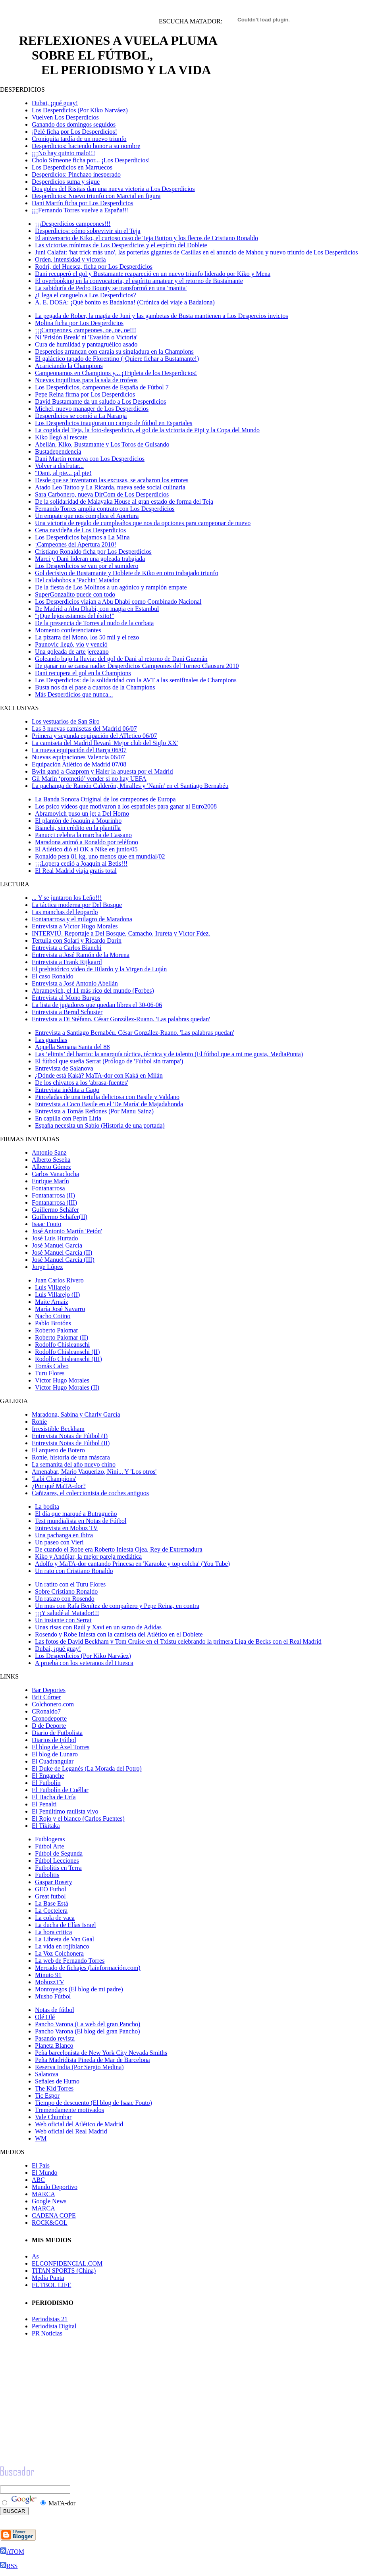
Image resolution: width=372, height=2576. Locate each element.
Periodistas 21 (49, 2319)
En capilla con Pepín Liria (68, 1118)
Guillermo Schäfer (55, 1209)
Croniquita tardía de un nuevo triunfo (79, 138)
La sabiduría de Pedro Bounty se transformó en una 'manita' (111, 288)
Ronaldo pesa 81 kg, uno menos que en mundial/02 (100, 856)
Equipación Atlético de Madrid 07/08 (79, 764)
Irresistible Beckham (58, 1428)
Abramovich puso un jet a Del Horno (82, 813)
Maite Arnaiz (51, 1301)
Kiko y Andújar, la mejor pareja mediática (88, 1556)
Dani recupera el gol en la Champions (83, 673)
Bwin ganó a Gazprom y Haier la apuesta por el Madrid (102, 771)
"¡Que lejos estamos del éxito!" (74, 615)
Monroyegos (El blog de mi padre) (79, 1989)
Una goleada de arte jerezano (72, 651)
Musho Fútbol (53, 1996)
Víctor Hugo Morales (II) (67, 1387)
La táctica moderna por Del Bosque (77, 904)
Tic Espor (47, 2095)
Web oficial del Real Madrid (71, 2131)
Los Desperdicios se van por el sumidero (86, 565)
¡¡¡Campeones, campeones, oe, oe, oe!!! (85, 330)
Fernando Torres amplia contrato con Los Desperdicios (104, 508)
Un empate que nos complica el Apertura (87, 515)
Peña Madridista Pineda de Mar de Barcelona (92, 2059)
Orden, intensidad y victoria (70, 259)
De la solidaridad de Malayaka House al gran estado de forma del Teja (124, 501)
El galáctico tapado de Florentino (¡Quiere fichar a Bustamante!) (117, 358)
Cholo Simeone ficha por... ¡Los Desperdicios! (91, 160)
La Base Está (51, 1903)
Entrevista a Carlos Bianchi (67, 947)
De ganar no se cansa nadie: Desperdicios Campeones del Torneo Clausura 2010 (137, 665)
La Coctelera (51, 1910)
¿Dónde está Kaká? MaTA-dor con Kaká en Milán (99, 1075)
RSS (8, 2566)
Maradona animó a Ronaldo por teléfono (86, 842)
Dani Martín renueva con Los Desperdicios (90, 458)
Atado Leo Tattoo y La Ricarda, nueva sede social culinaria (110, 487)
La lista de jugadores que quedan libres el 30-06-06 (97, 1004)
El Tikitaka (46, 1825)
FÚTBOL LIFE (51, 2284)
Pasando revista (55, 2038)
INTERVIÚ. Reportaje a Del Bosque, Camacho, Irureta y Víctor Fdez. (121, 933)
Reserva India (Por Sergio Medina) (79, 2067)
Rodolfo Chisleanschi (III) (68, 1358)
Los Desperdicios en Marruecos (72, 167)
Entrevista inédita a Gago (67, 1089)
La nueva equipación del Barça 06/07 (79, 750)
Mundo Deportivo (54, 2186)
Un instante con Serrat (63, 1620)
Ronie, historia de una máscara (71, 1457)
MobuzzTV (49, 1982)
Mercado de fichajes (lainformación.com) (88, 1967)
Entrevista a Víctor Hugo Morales (75, 926)
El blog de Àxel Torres (60, 1747)
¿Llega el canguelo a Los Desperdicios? (85, 295)
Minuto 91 (48, 1974)
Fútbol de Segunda (59, 1853)
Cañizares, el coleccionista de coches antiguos (90, 1493)
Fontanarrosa (48, 1188)
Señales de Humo (57, 2081)
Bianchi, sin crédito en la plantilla (78, 827)
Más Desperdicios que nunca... (74, 694)
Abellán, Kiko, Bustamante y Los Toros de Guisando (102, 444)
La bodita (47, 1506)
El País (41, 2165)
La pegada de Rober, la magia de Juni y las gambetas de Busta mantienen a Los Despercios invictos (161, 315)
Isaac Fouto (46, 1224)
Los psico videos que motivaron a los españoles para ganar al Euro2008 (126, 806)
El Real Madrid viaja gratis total (76, 870)
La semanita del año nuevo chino (74, 1464)
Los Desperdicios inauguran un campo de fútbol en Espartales (113, 423)
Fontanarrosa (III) (54, 1202)
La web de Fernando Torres (69, 1960)
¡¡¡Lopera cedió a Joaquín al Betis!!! (81, 863)
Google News (49, 2201)
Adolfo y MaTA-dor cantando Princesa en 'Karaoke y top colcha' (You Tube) (132, 1563)
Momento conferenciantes (68, 630)
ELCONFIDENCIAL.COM (67, 2263)
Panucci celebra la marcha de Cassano (83, 835)
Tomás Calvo (52, 1366)
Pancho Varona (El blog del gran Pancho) (87, 2031)
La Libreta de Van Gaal (64, 1939)
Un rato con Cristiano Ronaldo (74, 1570)
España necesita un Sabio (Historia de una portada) (100, 1125)
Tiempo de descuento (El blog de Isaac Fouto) (93, 2102)
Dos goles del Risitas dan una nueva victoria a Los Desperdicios (113, 188)
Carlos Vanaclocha (55, 1174)
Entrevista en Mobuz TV (66, 1528)
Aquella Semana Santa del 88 (72, 1046)
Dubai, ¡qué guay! (55, 103)
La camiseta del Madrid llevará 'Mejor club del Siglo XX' (105, 742)
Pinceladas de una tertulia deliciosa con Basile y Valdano (107, 1097)
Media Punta (48, 2277)
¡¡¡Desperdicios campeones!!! (73, 223)
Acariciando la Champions (69, 365)
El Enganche (48, 1775)
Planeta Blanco (54, 2045)
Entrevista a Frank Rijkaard (67, 962)
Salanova (46, 2074)
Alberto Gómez (51, 1166)
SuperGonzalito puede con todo (75, 594)
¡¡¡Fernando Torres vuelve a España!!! (80, 210)
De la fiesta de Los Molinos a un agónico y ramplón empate (111, 587)
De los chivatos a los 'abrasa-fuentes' (81, 1082)
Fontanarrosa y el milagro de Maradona (82, 919)
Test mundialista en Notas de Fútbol (80, 1520)
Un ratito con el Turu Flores (70, 1584)
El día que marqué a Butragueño (76, 1513)
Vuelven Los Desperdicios (65, 117)
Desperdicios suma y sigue (66, 181)
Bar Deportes (49, 1690)
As (35, 2256)
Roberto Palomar (56, 1330)
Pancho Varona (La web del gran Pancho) (87, 2024)
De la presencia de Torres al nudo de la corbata (94, 623)
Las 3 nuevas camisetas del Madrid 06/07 (84, 728)
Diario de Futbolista (57, 1732)
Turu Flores (50, 1373)
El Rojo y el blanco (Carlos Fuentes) (78, 1818)
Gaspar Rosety (53, 1882)
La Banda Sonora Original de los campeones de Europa (105, 799)
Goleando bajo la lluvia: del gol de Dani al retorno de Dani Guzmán (121, 658)
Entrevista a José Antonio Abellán (75, 983)
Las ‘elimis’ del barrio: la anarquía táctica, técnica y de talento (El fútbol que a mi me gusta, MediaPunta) (169, 1054)
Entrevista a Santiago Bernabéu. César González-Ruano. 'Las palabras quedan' (134, 1032)
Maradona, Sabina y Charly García (76, 1414)
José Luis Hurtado (55, 1238)
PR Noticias (47, 2333)
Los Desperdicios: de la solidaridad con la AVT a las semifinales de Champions (136, 680)
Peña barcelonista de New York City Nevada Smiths (101, 2052)
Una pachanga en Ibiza (64, 1535)
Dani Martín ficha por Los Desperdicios (82, 203)
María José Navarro (60, 1308)
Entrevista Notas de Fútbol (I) (70, 1435)
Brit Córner (46, 1697)
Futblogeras (50, 1839)
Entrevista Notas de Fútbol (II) (71, 1443)
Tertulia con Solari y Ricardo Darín (76, 940)
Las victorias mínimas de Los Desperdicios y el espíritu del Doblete (121, 245)
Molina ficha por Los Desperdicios (79, 323)
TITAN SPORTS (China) (64, 2270)
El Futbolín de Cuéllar (60, 1790)
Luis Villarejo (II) (57, 1294)
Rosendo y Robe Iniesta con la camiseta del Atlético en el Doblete (119, 1634)
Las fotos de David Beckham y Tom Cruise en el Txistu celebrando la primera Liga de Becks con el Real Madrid (178, 1641)
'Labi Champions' (54, 1478)
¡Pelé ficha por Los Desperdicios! (74, 131)
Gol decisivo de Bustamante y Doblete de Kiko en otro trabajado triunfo (126, 573)
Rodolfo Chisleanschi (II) (67, 1351)
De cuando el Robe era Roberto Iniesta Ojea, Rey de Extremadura (118, 1549)
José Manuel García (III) (63, 1259)
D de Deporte (49, 1725)
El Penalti (44, 1804)
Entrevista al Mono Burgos (66, 997)
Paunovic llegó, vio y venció (71, 644)
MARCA (43, 2194)
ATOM (12, 2551)
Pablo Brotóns (53, 1323)
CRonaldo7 (46, 1711)
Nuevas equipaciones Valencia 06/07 (78, 757)
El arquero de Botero (58, 1450)
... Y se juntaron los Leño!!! (67, 897)
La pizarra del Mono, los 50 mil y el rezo (87, 637)
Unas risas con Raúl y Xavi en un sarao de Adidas (98, 1627)
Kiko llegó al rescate (61, 437)
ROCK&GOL (49, 2222)
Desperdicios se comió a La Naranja (81, 415)
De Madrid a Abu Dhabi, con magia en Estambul (97, 608)
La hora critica (53, 1932)
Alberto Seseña (51, 1159)
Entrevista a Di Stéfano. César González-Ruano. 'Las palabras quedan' (121, 1019)
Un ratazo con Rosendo (64, 1598)
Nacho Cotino (52, 1316)
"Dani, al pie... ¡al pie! (63, 473)
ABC (38, 2179)
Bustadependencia (58, 451)
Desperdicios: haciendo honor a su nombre (86, 145)
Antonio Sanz (49, 1152)
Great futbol (50, 1896)
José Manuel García (57, 1245)
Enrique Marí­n (50, 1181)
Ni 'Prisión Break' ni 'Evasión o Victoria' (86, 337)
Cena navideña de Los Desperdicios (80, 530)
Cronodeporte (49, 1718)
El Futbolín (46, 1782)
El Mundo (44, 2172)
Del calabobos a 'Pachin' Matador (77, 580)
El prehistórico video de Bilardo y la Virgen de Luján (99, 969)
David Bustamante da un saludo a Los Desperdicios (100, 401)
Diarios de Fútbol (54, 1740)
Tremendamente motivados (69, 2109)
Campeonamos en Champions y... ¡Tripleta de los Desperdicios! (116, 373)
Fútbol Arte (49, 1846)
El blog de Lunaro (55, 1754)
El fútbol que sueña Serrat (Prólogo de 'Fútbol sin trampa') (109, 1061)
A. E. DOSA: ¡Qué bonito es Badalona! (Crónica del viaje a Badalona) (125, 302)
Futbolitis (47, 1874)
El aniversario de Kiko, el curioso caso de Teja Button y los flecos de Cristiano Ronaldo (146, 238)
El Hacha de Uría (54, 1797)
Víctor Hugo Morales (62, 1380)
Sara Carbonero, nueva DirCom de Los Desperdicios (102, 494)
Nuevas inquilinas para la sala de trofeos (86, 380)
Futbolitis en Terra (58, 1867)
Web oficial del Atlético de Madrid (79, 2124)
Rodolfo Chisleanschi (62, 1344)
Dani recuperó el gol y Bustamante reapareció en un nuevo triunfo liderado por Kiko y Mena (152, 273)
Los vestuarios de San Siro (66, 721)
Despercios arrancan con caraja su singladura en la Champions (114, 351)
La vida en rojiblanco (62, 1946)
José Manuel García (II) (62, 1252)
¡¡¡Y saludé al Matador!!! (67, 1613)
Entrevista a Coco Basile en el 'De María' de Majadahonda (109, 1104)
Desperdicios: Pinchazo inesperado (76, 174)
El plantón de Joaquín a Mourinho (78, 820)
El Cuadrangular (52, 1761)
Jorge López (47, 1266)
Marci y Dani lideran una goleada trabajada (90, 558)
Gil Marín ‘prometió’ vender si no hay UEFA (89, 778)
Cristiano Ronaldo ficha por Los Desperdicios (93, 551)
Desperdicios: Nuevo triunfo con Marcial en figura (96, 196)
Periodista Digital (54, 2326)
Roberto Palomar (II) (61, 1337)
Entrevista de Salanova (64, 1068)
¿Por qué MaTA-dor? (59, 1485)
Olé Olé (45, 2017)
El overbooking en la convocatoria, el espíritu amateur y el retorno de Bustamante (139, 280)
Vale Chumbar (53, 2117)
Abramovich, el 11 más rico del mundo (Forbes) (93, 990)
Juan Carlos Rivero (59, 1280)
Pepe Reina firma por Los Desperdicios (85, 394)
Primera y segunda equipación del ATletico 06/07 (94, 735)
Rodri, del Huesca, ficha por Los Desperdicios (93, 266)
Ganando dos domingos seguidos (74, 124)
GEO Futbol (50, 1889)
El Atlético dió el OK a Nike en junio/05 (86, 849)
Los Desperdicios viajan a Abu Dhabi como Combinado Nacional (118, 601)
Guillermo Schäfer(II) (59, 1216)
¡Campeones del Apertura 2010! (75, 544)
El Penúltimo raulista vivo (65, 1811)
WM (40, 2138)
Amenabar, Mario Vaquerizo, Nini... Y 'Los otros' (94, 1471)
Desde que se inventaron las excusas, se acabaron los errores (112, 480)
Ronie (39, 1421)
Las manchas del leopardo (65, 912)
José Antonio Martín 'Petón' (67, 1231)
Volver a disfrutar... (59, 465)
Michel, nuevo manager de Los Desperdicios (91, 408)
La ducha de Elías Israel (65, 1924)
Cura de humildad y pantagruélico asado (86, 344)
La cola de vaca (55, 1917)
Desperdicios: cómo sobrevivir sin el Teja (88, 230)
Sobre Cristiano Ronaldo (66, 1591)
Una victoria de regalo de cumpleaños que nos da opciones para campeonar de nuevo (143, 523)
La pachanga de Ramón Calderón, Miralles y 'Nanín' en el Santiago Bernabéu (130, 785)
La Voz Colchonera (59, 1953)
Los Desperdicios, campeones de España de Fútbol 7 (102, 387)
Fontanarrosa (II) (53, 1195)
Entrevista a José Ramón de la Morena (80, 954)
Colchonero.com (53, 1704)
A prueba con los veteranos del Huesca (84, 1663)
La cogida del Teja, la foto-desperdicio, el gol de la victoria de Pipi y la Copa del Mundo (147, 430)
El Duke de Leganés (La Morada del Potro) (87, 1768)
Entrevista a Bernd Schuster (67, 1012)
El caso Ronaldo (52, 976)
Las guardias (51, 1039)
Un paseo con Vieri (59, 1542)
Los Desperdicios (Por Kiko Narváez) (80, 110)
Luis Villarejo (52, 1287)
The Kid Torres (54, 2088)
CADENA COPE (54, 2215)
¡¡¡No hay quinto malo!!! (63, 153)
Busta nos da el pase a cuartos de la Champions (95, 687)
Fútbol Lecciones (57, 1860)
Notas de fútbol (54, 2009)
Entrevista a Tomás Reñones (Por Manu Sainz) (94, 1111)
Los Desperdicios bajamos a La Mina (82, 537)
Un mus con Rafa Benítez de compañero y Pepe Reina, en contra (117, 1605)
